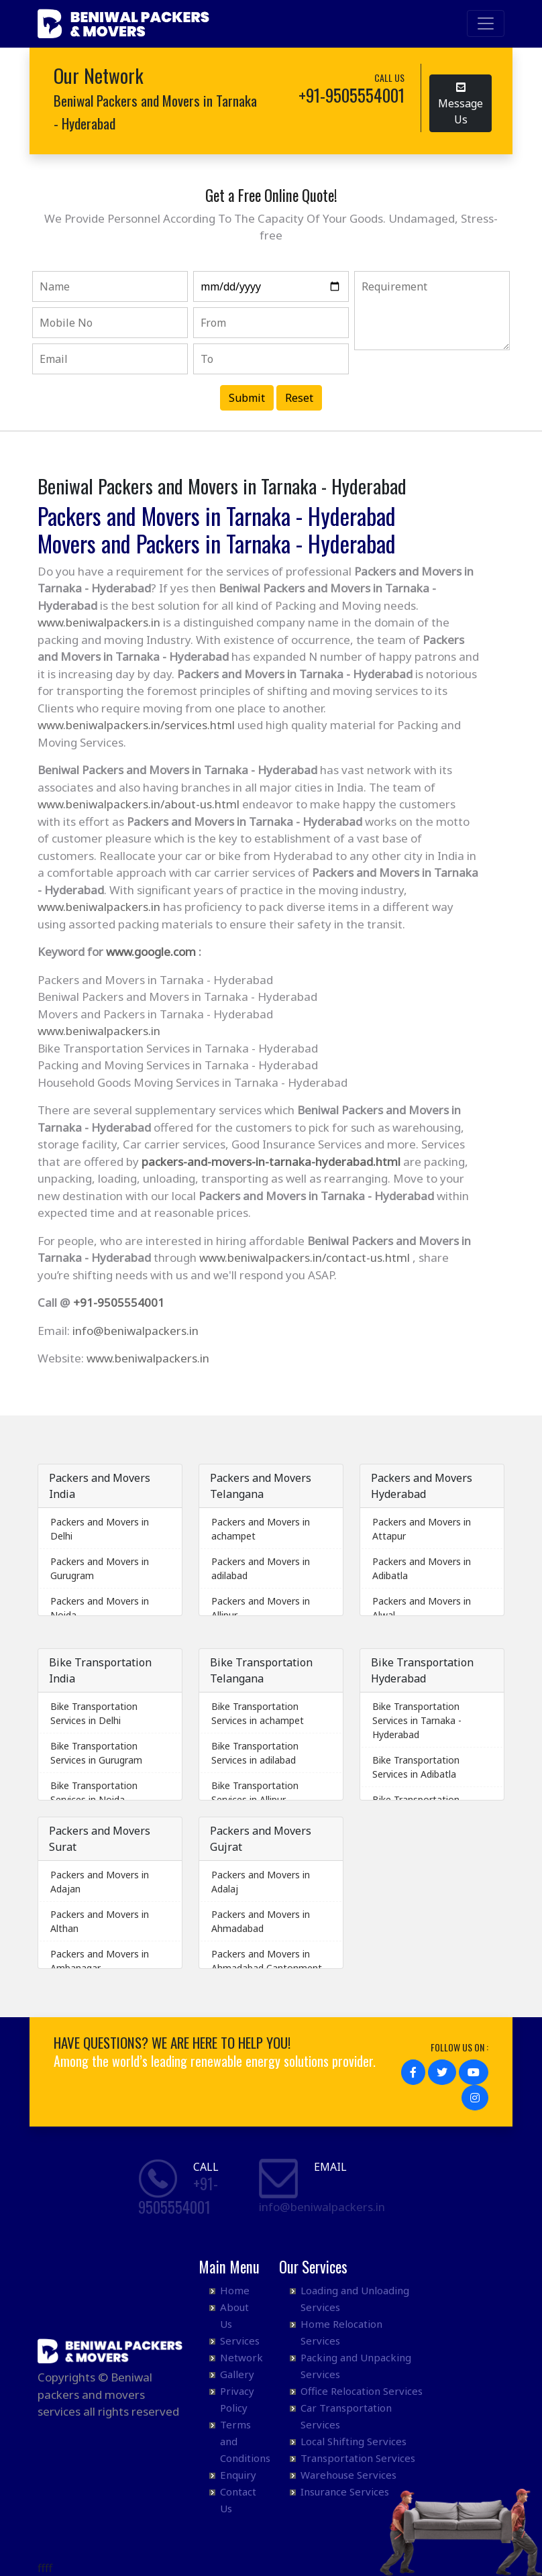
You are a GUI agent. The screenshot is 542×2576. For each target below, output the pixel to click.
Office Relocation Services (362, 2391)
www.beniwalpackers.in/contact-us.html (304, 1257)
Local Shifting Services (353, 2441)
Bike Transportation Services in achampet (257, 1713)
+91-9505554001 (118, 1302)
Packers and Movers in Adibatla (421, 1568)
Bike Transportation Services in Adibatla (415, 1767)
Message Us (460, 104)
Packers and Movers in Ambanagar (99, 1960)
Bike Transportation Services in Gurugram (96, 1752)
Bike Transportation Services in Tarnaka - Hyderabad (417, 1720)
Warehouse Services (348, 2474)
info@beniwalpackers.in (135, 1330)
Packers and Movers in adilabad (260, 1568)
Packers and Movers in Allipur (260, 1608)
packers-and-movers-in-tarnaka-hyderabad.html (271, 1161)
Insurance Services (345, 2491)
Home (235, 2290)
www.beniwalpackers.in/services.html (136, 725)
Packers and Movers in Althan (99, 1921)
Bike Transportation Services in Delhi (94, 1713)
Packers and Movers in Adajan (99, 1881)
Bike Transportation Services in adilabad (255, 1752)
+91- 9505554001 (178, 2195)
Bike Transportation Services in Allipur (255, 1792)
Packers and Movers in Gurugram (99, 1568)
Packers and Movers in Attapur (421, 1528)
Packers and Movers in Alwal (421, 1608)
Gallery (237, 2374)
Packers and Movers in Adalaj (260, 1881)
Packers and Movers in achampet (260, 1528)
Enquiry (238, 2474)
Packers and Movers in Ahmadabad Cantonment (266, 1960)
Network (241, 2357)
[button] (413, 2072)
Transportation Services (358, 2458)
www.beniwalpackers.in (99, 622)
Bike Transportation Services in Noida (94, 1792)
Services (240, 2340)
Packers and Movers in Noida (99, 1608)
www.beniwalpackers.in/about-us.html (138, 804)
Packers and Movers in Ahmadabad (260, 1921)
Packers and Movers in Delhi (99, 1528)
